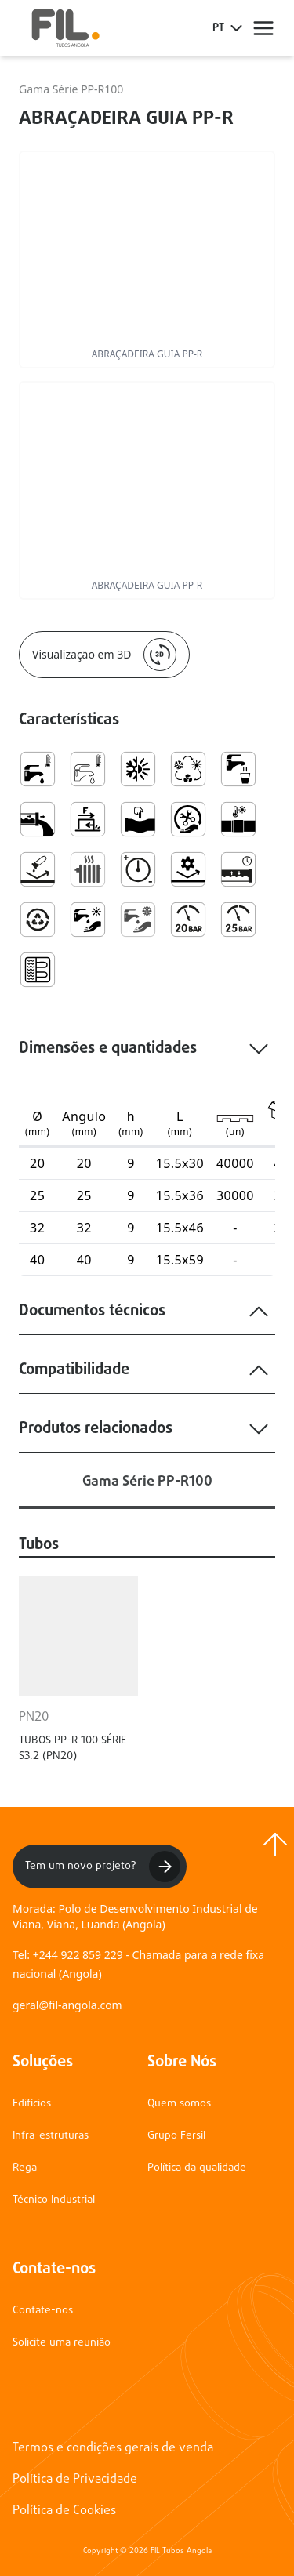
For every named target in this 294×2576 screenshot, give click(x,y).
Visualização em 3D (104, 654)
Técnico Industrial (54, 2200)
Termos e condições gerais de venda (113, 2448)
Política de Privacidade (75, 2479)
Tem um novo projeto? (102, 1866)
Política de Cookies (64, 2511)
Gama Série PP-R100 (71, 89)
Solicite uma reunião (62, 2343)
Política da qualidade (196, 2168)
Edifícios (32, 2103)
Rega (25, 2168)
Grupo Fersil (176, 2136)
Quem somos (179, 2103)
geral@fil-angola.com (67, 2004)
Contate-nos (43, 2310)
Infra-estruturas (51, 2136)
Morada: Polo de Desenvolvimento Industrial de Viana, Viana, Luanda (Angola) (135, 1916)
